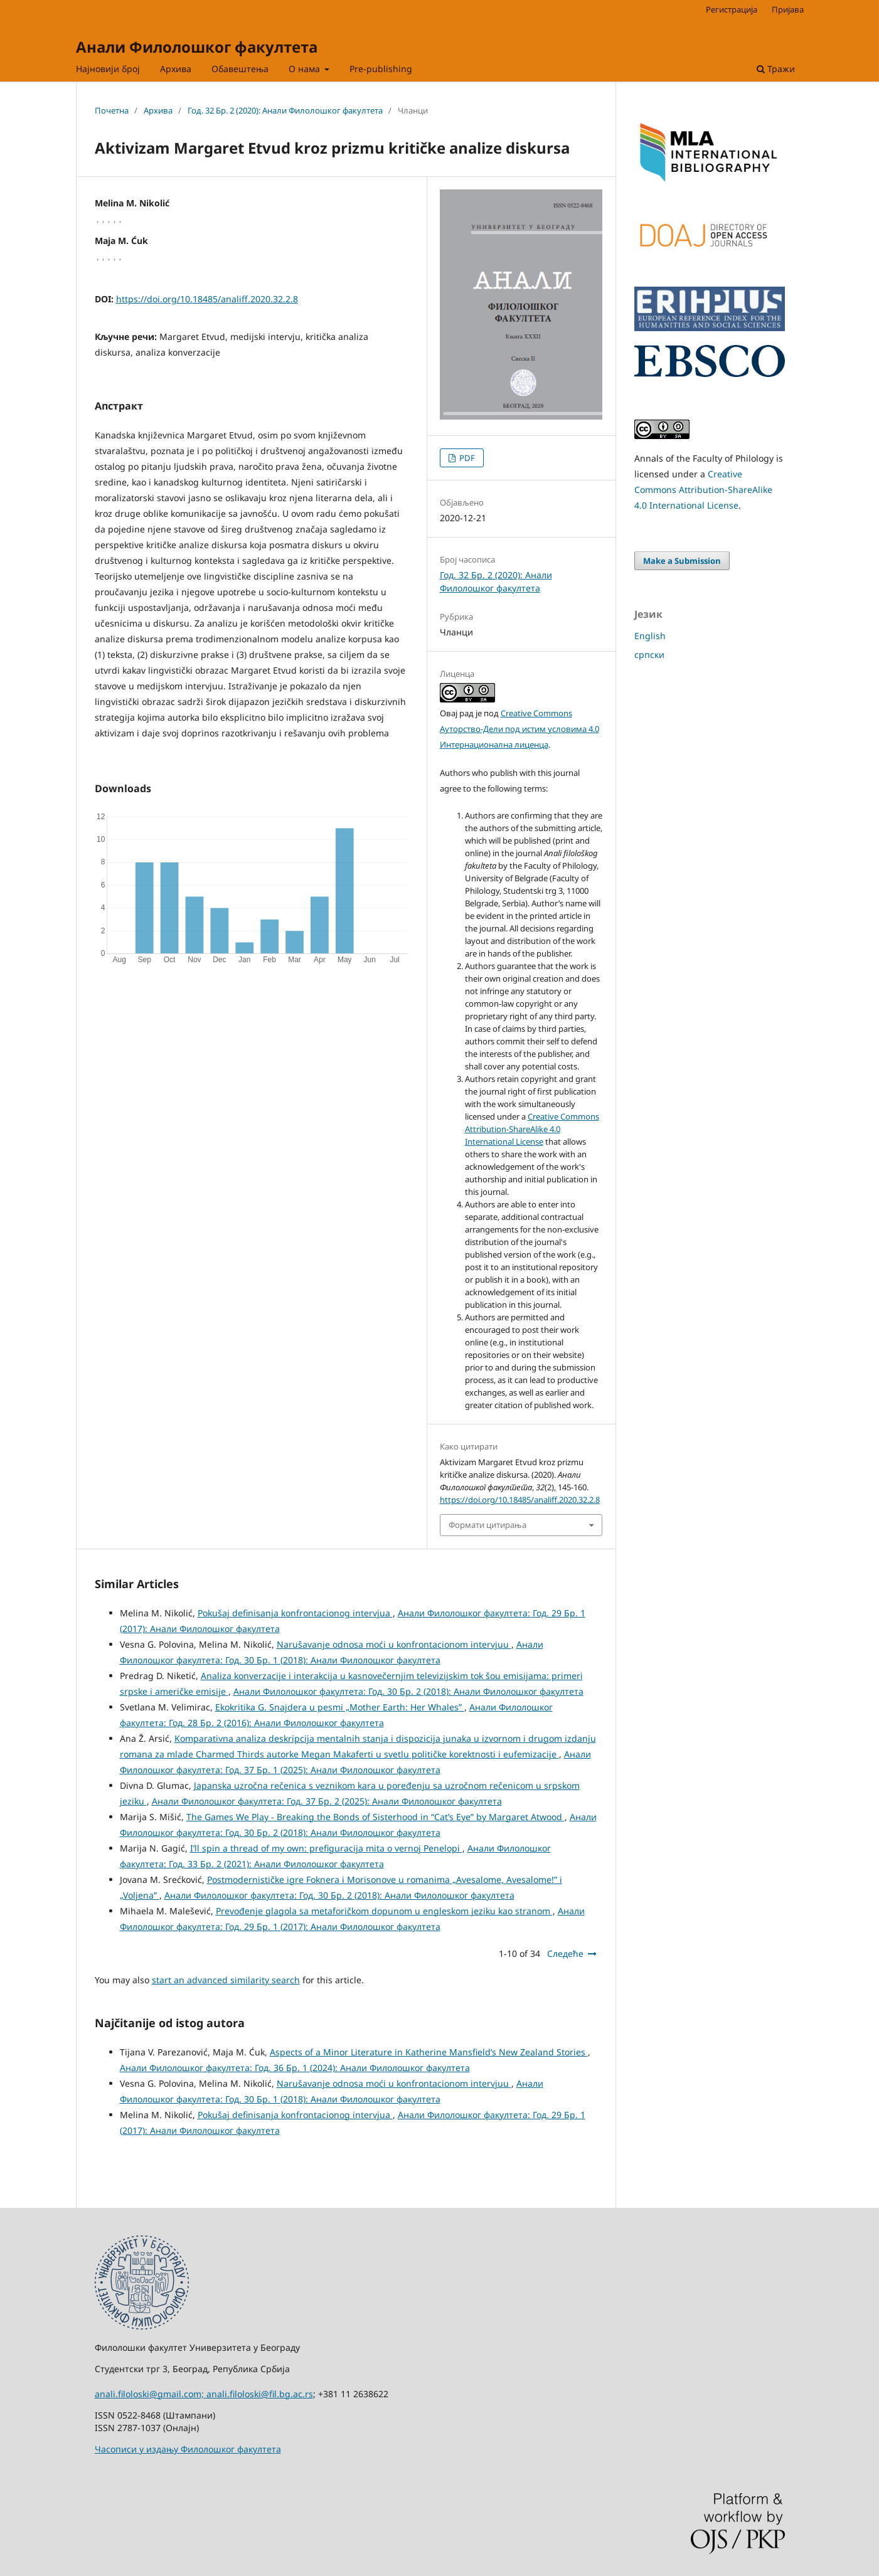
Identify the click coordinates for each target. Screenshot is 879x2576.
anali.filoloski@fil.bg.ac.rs (259, 2394)
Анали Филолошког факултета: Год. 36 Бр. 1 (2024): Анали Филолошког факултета (295, 2068)
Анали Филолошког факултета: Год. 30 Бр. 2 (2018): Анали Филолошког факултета (408, 1691)
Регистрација (731, 9)
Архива (175, 69)
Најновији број (108, 69)
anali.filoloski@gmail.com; (150, 2394)
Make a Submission (682, 560)
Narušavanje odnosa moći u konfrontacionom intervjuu (394, 1644)
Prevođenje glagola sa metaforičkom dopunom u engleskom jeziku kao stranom (384, 1911)
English (650, 636)
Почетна (112, 110)
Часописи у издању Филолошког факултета (188, 2449)
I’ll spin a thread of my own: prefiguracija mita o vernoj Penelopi (326, 1848)
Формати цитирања (487, 1524)
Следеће (565, 1953)
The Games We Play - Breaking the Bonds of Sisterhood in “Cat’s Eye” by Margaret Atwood (375, 1817)
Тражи (776, 69)
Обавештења (240, 69)
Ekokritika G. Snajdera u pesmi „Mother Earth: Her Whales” (339, 1707)
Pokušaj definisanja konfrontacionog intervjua (295, 1613)
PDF (466, 458)
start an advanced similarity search (226, 1980)
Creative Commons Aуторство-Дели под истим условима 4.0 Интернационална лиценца (519, 729)
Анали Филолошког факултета (196, 46)
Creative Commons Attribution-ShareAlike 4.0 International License (532, 1129)
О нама (305, 69)
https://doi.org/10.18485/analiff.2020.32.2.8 (207, 299)
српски (649, 654)
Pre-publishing (380, 69)
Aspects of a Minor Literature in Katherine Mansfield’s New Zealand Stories (429, 2052)
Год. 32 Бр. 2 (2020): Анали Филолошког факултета (285, 110)
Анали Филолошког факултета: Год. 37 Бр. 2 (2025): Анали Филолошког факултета (327, 1801)
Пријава (788, 9)
